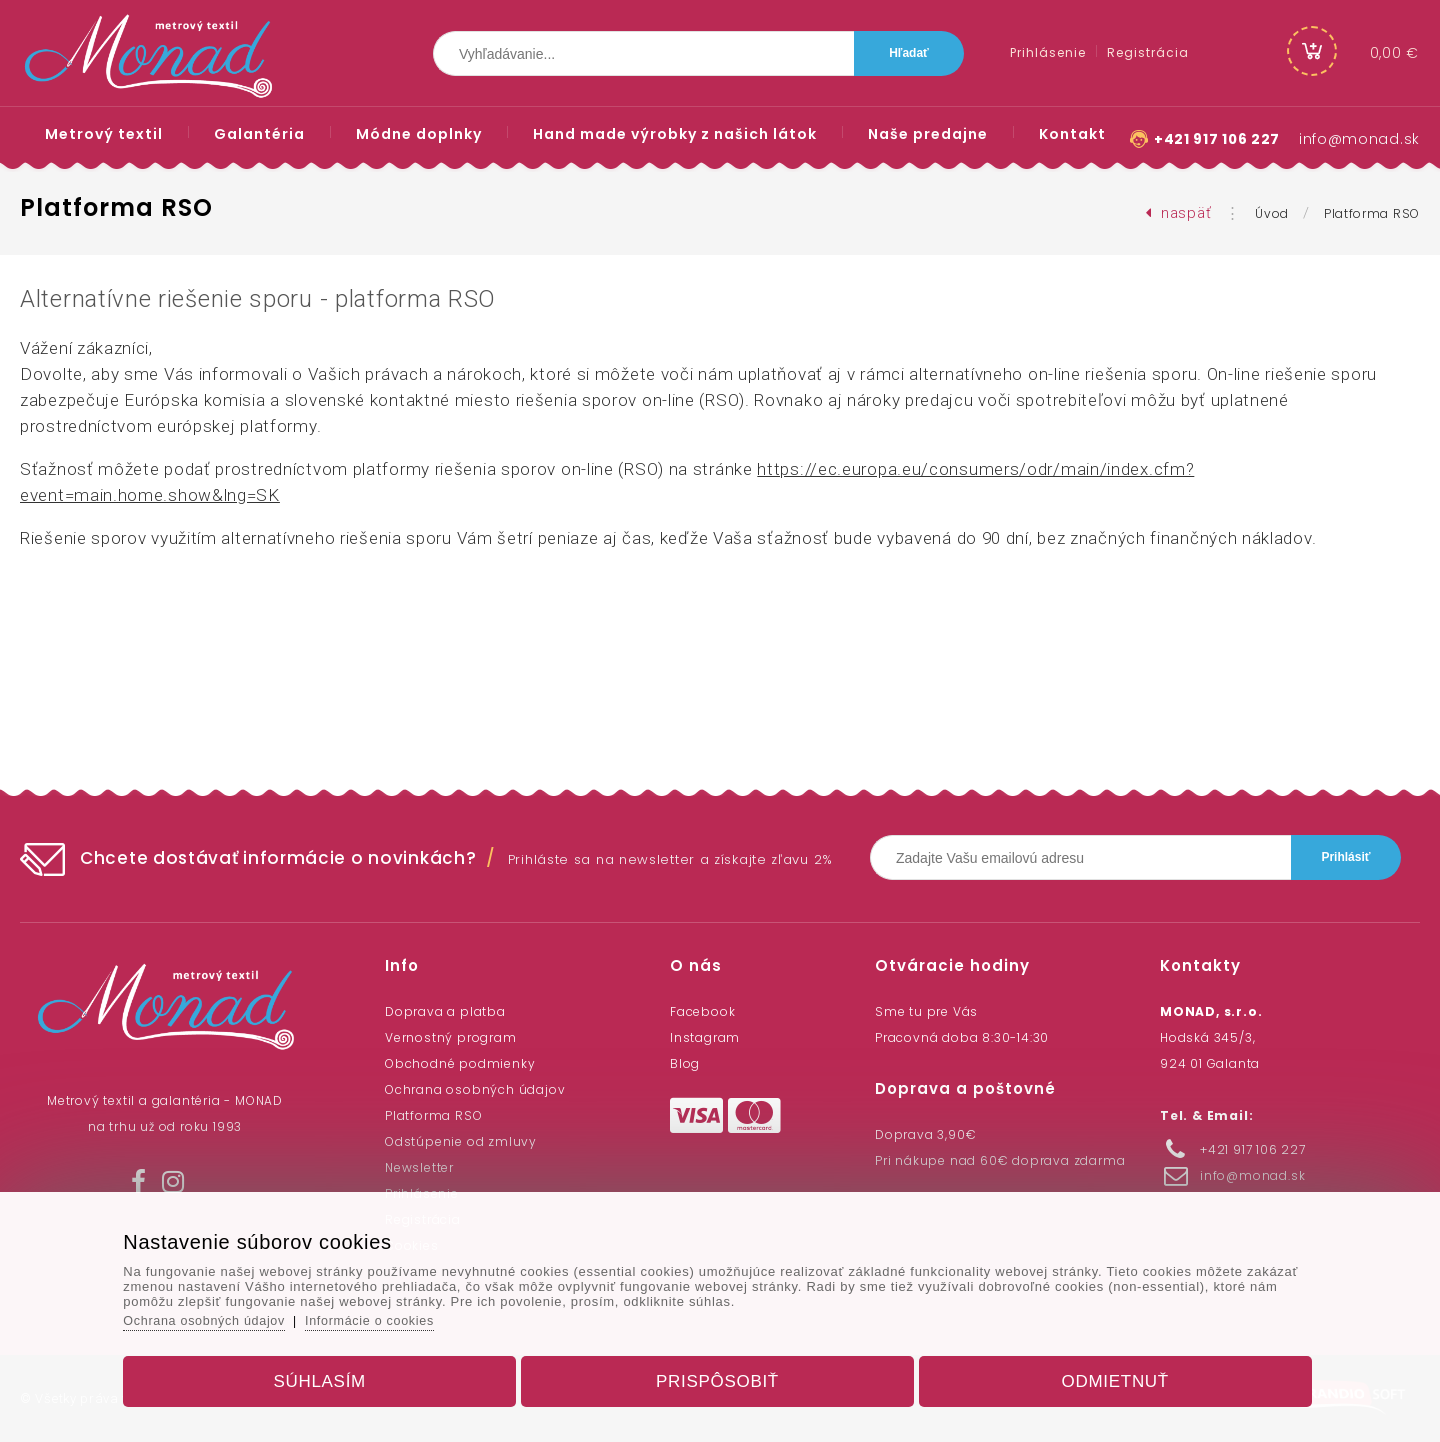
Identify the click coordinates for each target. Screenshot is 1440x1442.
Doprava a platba (445, 1011)
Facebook (702, 1011)
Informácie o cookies (397, 1314)
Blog (685, 1063)
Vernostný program (451, 1037)
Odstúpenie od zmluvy (461, 1141)
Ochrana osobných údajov (475, 1089)
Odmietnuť (1101, 1375)
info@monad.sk (1359, 139)
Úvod (1272, 213)
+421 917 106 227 (1216, 139)
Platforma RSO (1372, 213)
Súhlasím (333, 1375)
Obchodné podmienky (460, 1063)
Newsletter (419, 1167)
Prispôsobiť (717, 1375)
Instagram (705, 1037)
